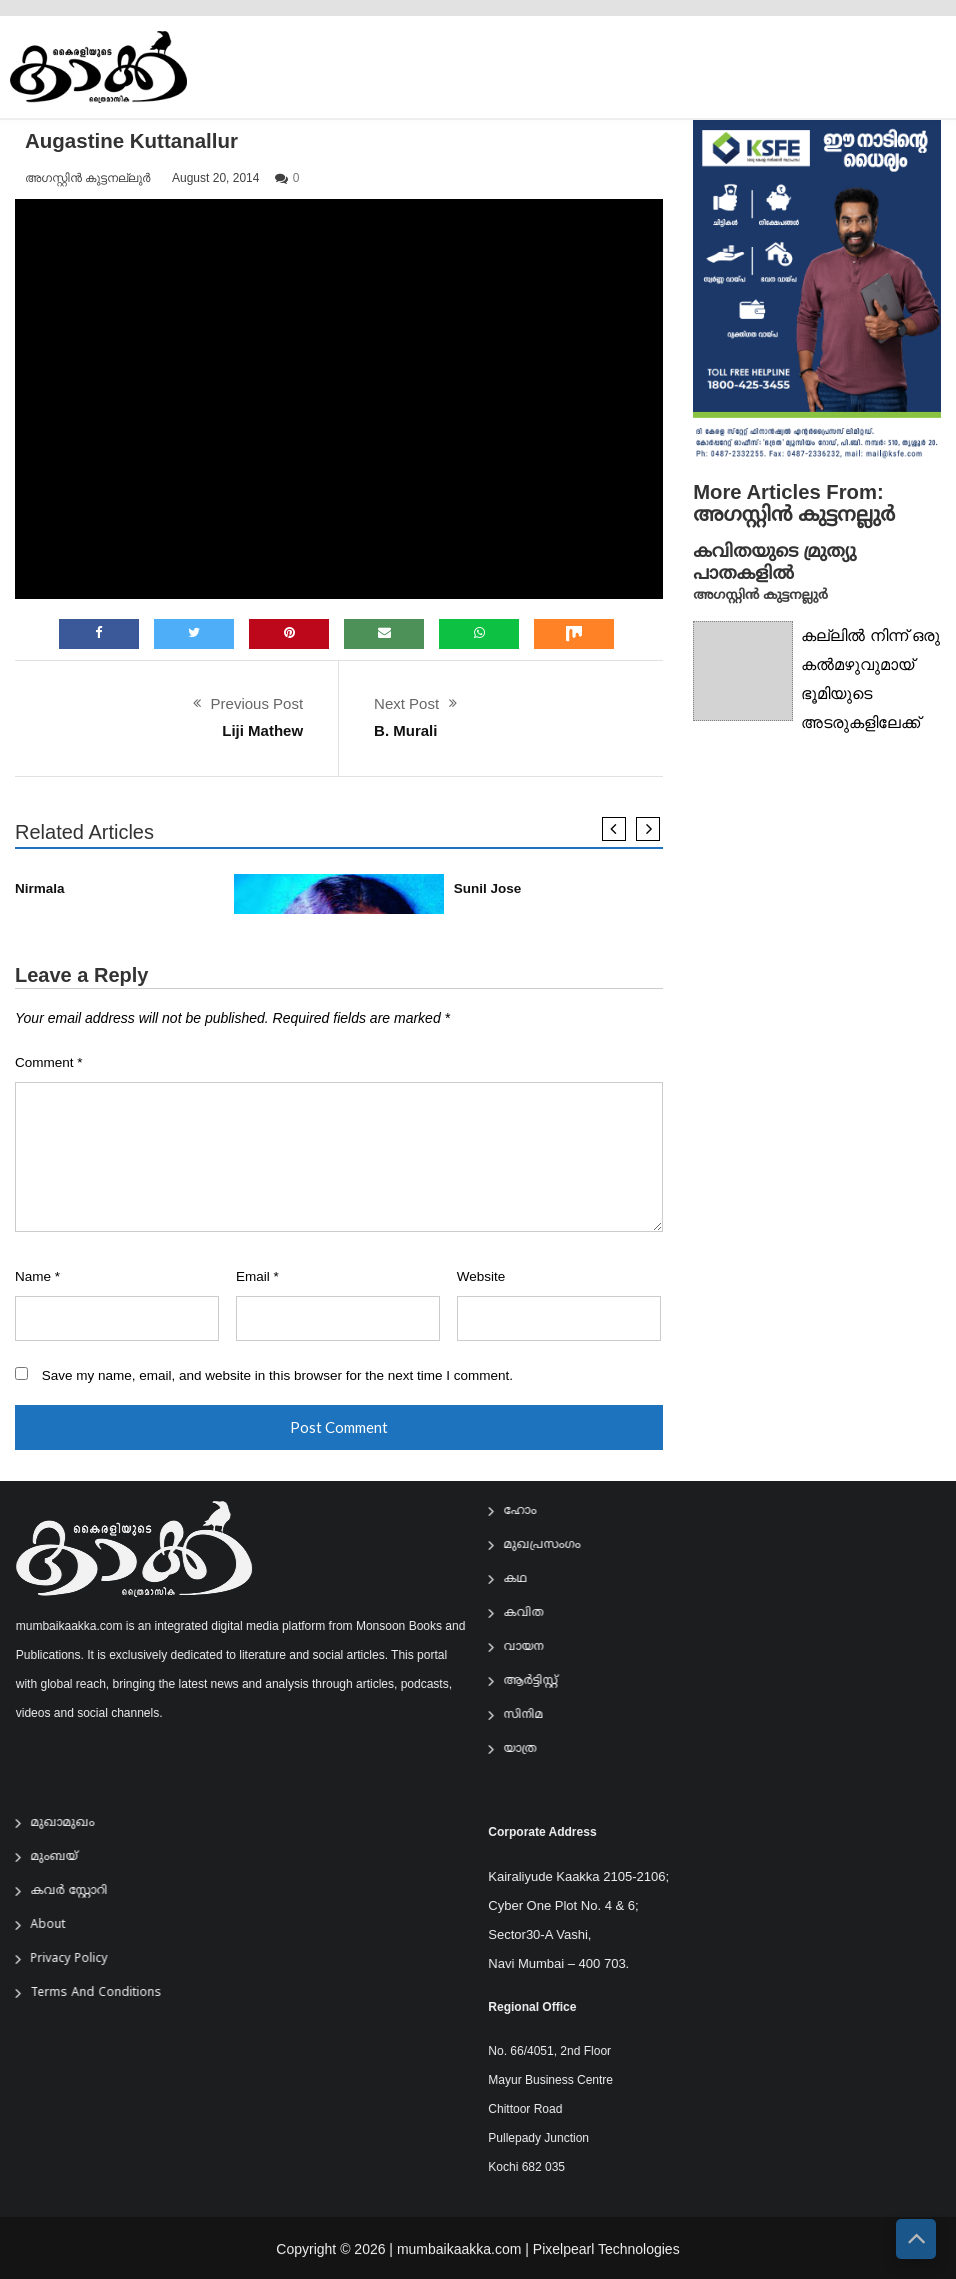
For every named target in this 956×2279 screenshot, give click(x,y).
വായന (536, 1647)
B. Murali (405, 730)
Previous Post (257, 703)
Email (257, 1276)
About (61, 1925)
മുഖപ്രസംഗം (554, 1545)
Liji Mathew (262, 730)
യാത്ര (532, 1749)
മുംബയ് (67, 1857)
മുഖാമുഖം (76, 1823)
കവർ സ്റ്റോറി (82, 1891)
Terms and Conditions (109, 1993)
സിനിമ (536, 1715)
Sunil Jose (488, 888)
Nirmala (40, 888)
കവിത (536, 1613)
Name (37, 1276)
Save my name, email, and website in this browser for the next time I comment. (277, 1375)
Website (481, 1276)
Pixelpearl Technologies (606, 2262)
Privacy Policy (82, 1959)
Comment (49, 1062)
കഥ (528, 1579)
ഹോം (532, 1511)
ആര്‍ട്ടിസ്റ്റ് (543, 1681)
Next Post (406, 703)
